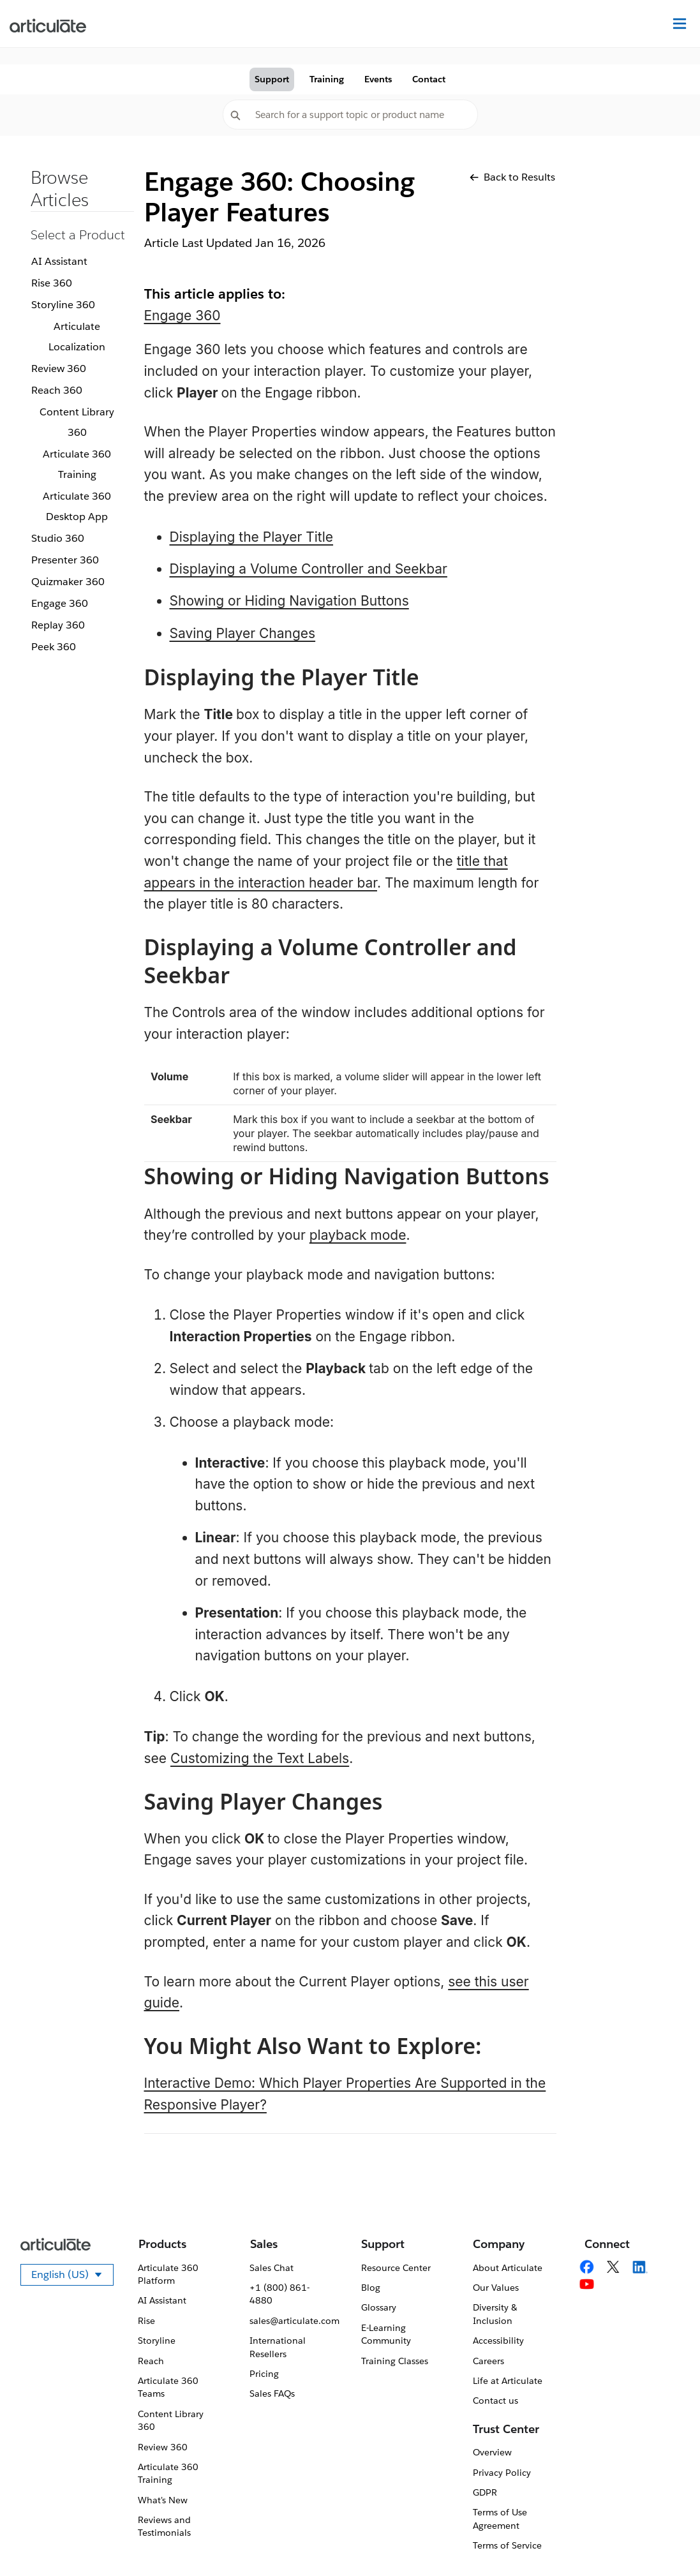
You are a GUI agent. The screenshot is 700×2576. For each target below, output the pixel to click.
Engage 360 (59, 603)
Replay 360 (58, 625)
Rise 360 (51, 283)
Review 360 (58, 368)
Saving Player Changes (243, 633)
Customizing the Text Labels (259, 1758)
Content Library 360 (77, 422)
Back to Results (512, 177)
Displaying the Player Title (252, 537)
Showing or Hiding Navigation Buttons (289, 601)
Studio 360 (57, 538)
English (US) (72, 2277)
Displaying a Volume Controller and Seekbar (308, 569)
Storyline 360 (63, 304)
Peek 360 (53, 646)
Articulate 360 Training (77, 464)
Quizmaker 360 (68, 581)
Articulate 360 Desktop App (77, 506)
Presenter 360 (65, 560)
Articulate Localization (76, 337)
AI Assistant (59, 261)
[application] (664, 2540)
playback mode (357, 1235)
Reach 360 (56, 390)
